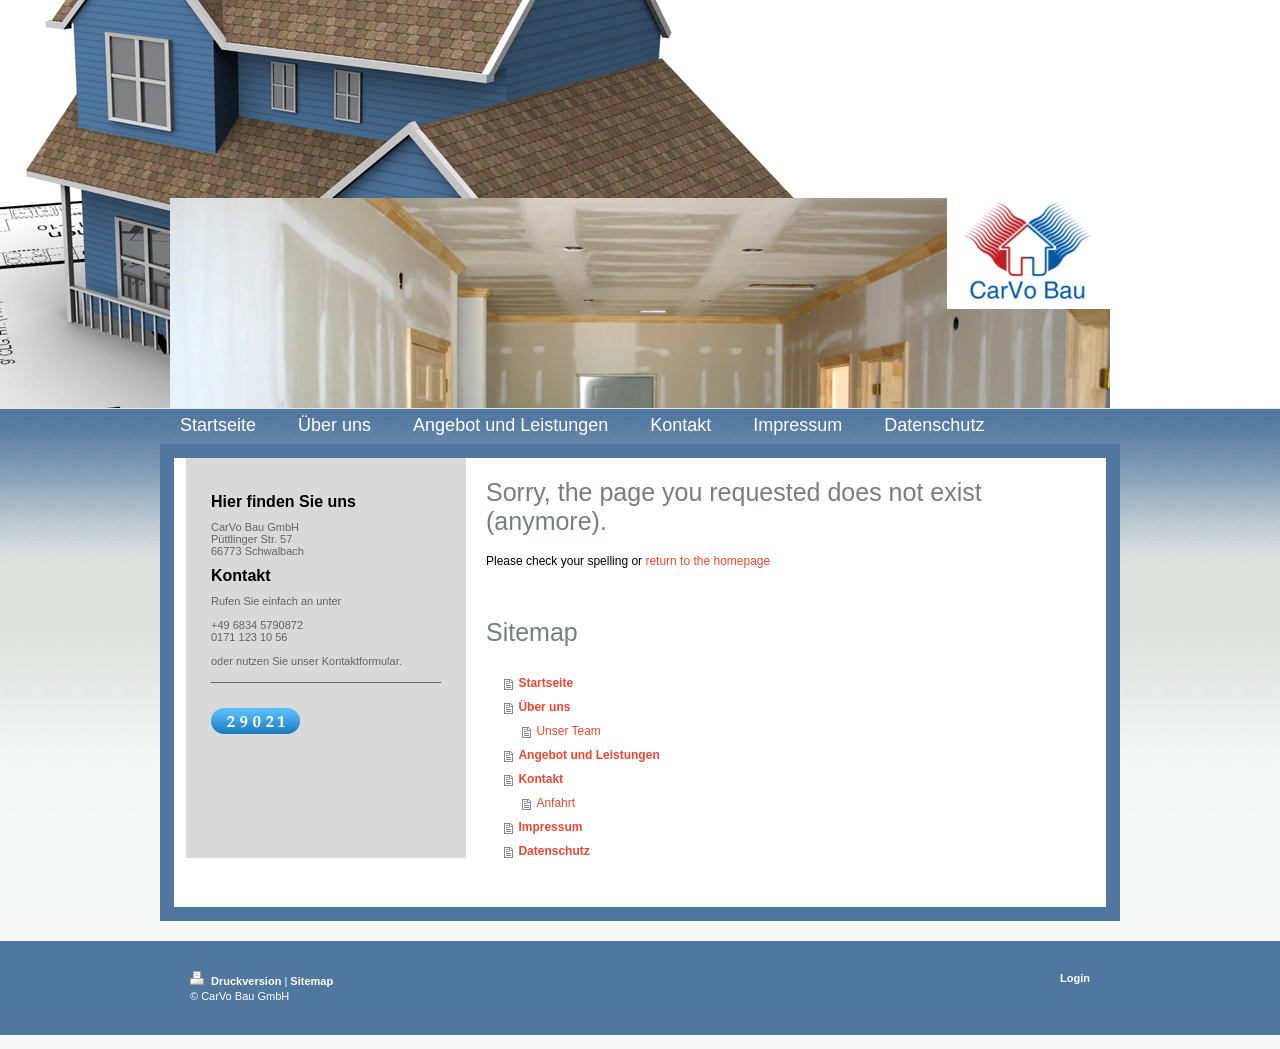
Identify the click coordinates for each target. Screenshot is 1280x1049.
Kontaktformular (360, 661)
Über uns (544, 707)
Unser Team (568, 731)
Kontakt (540, 779)
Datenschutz (553, 851)
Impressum (550, 827)
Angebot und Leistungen (588, 755)
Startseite (545, 683)
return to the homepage (707, 561)
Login (1075, 978)
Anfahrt (555, 803)
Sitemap (311, 981)
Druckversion (237, 981)
